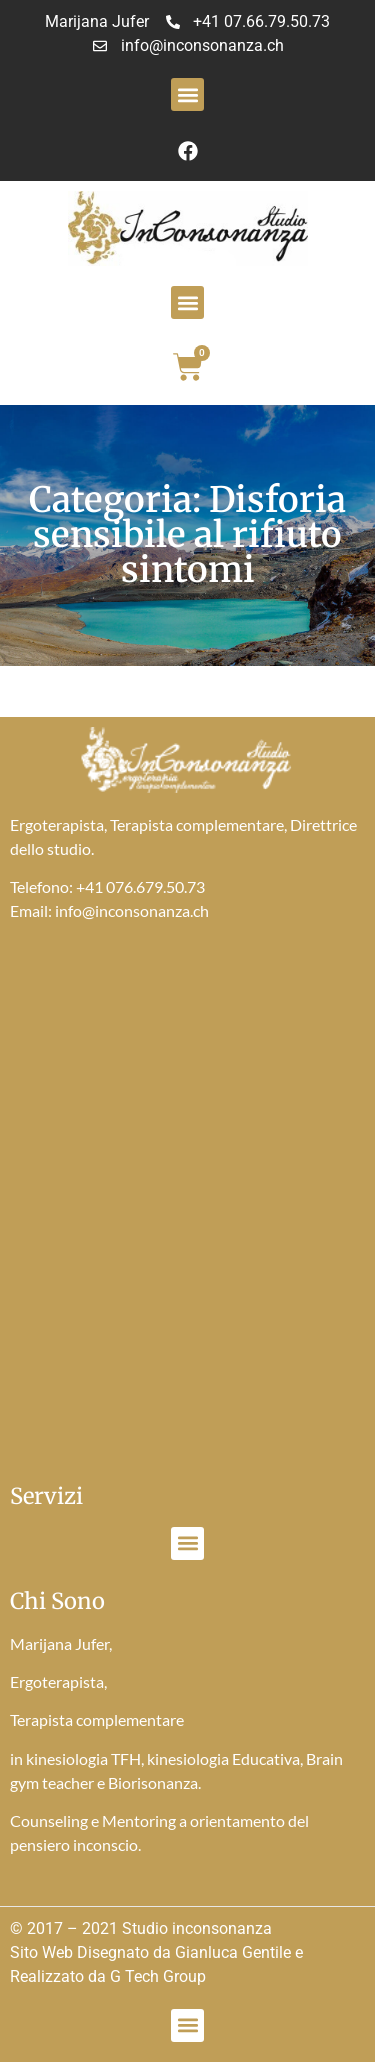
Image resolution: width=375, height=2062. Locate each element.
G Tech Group (158, 1976)
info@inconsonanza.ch (132, 910)
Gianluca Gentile (233, 1952)
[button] (187, 94)
